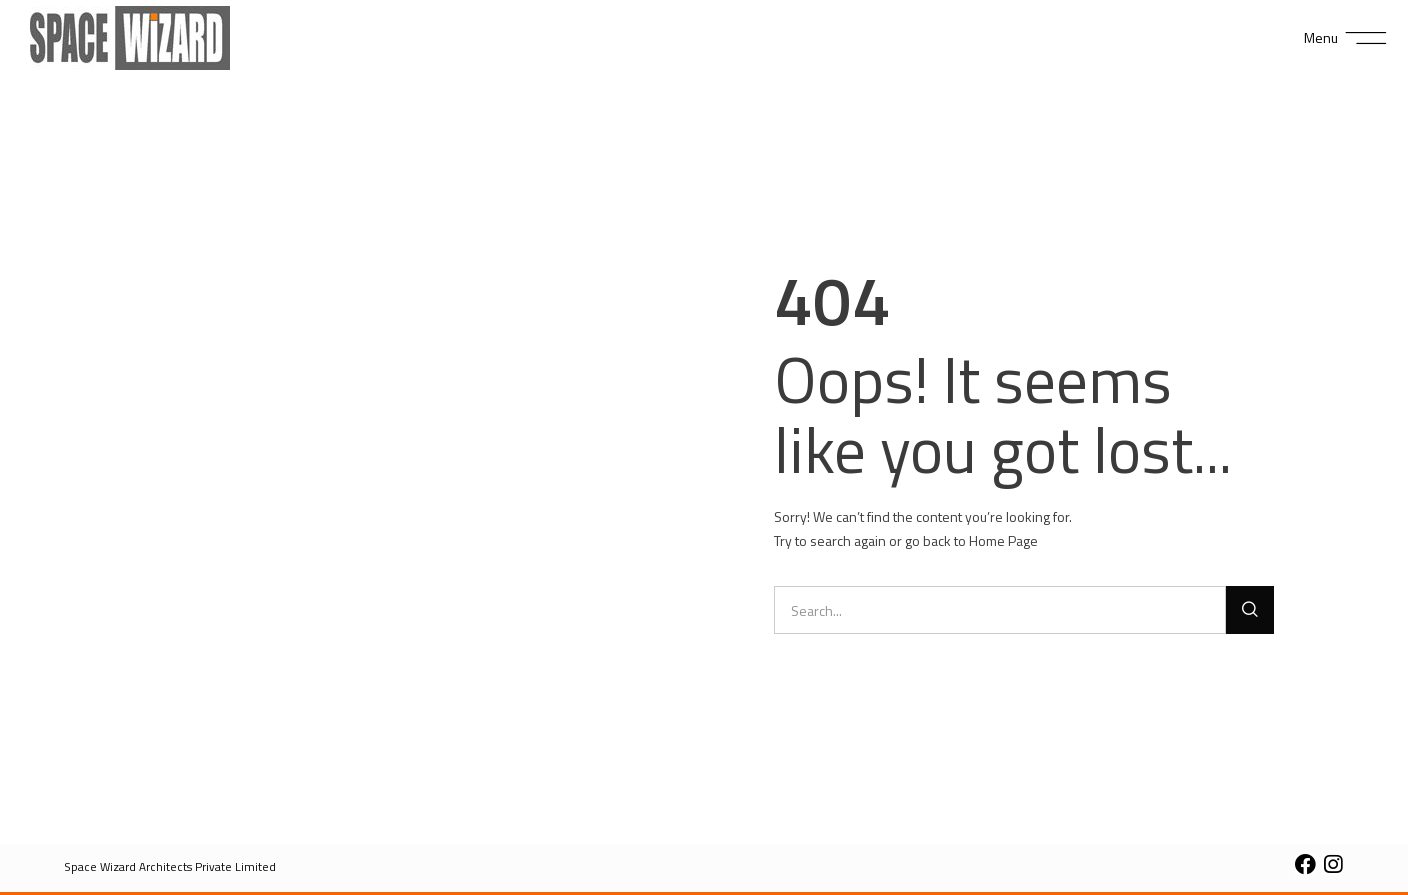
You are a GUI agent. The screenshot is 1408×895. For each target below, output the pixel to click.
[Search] (1250, 610)
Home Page (1003, 540)
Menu (1321, 37)
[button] (170, 867)
